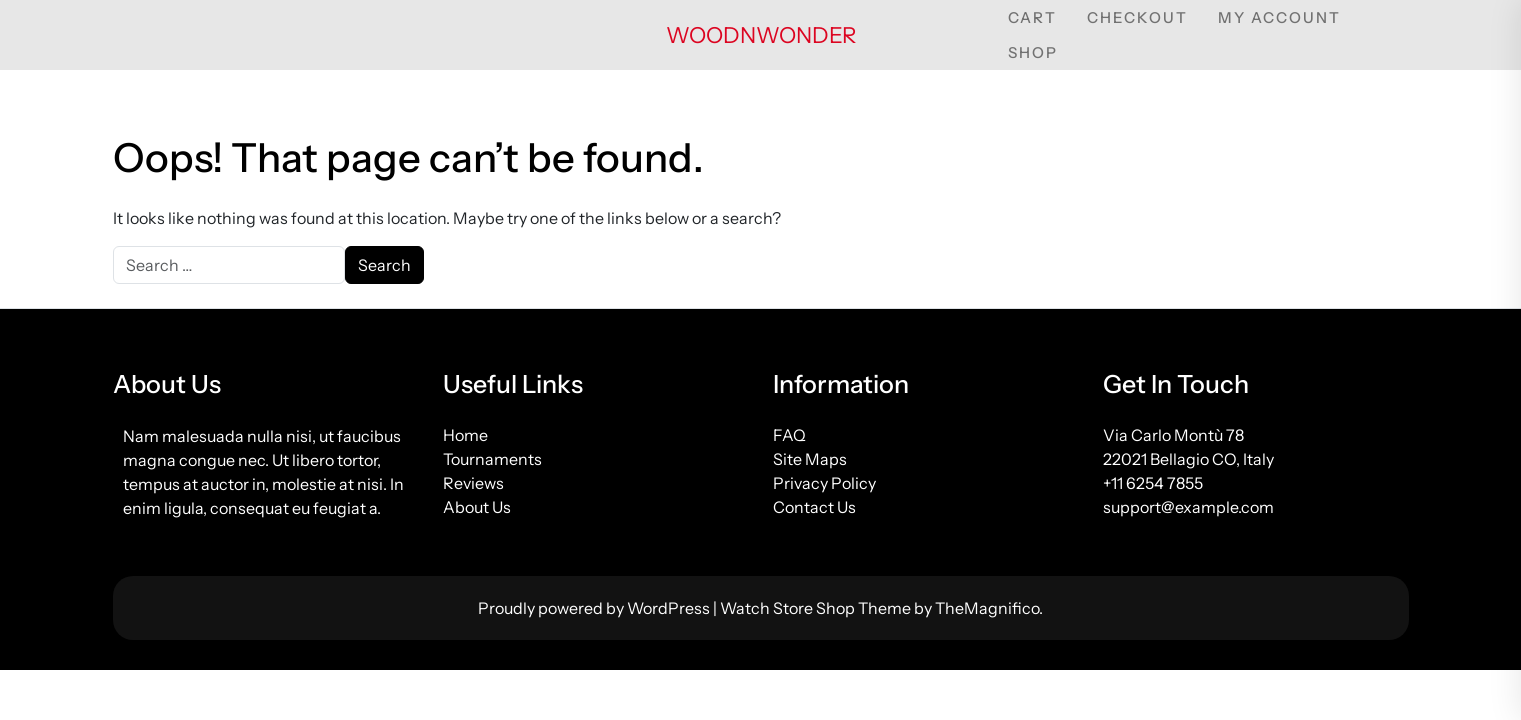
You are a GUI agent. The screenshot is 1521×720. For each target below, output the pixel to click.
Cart (1032, 17)
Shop (1033, 52)
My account (1279, 17)
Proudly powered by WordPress (595, 608)
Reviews (473, 483)
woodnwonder (761, 35)
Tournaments (492, 459)
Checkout (1137, 17)
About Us (477, 507)
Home (465, 435)
